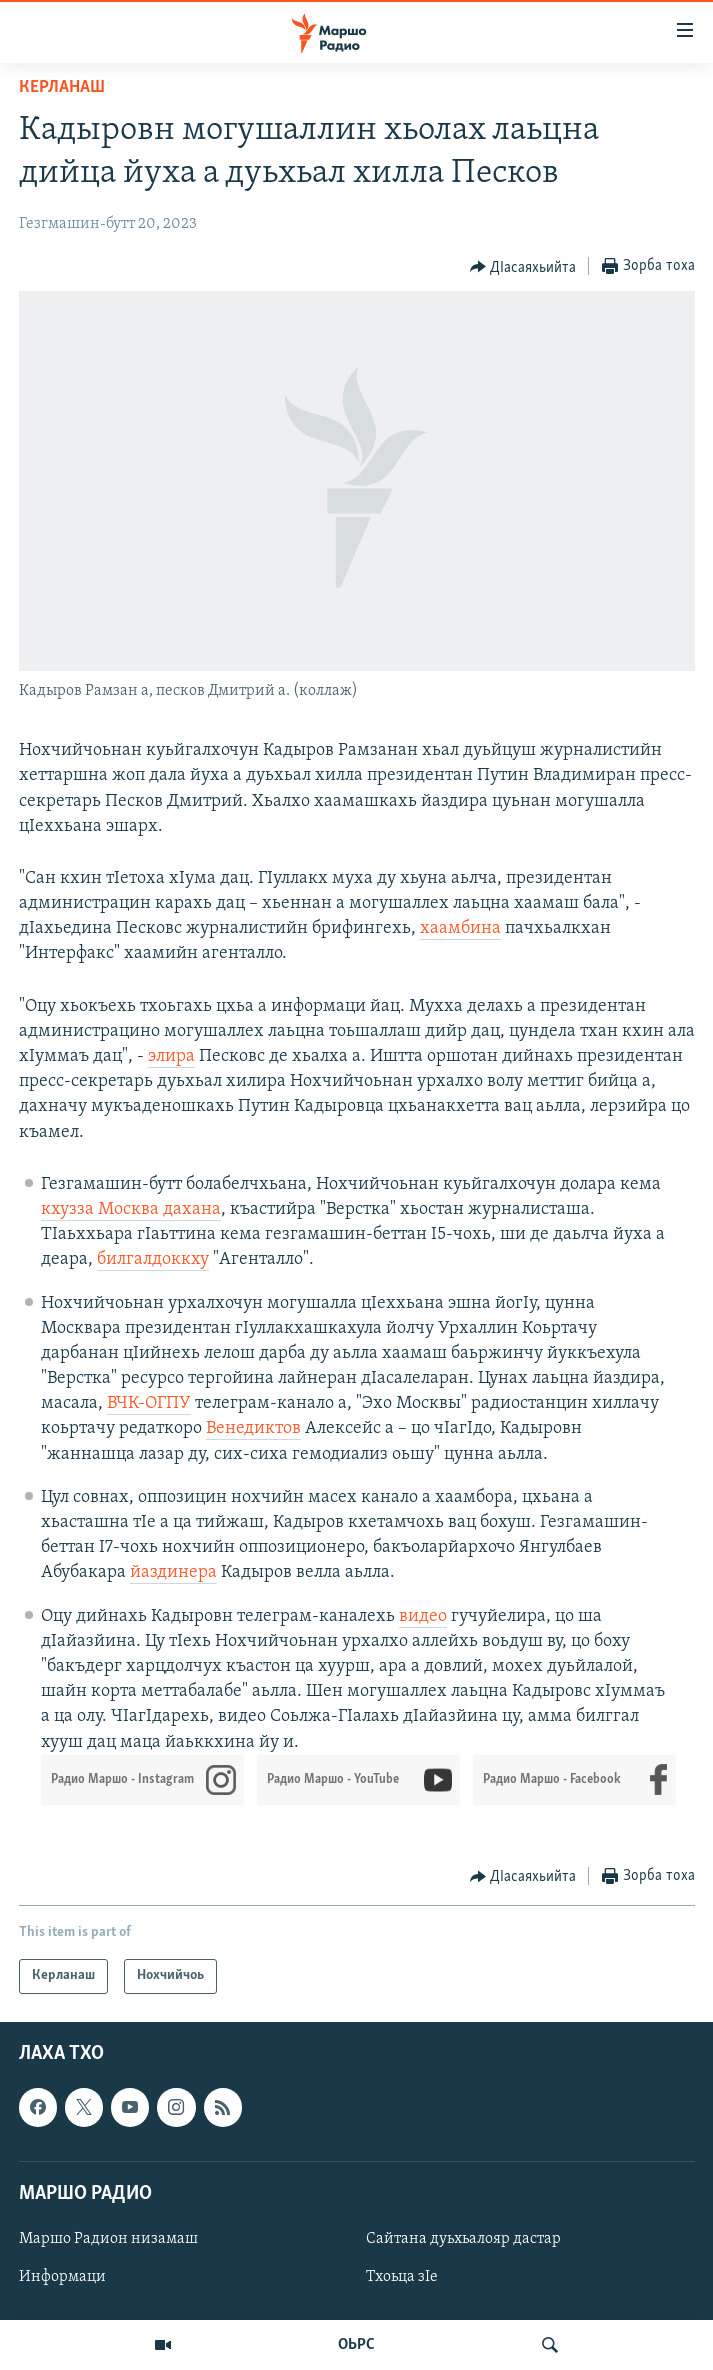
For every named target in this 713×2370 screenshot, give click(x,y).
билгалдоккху (153, 1259)
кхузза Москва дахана (131, 1209)
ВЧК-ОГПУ (149, 1403)
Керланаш (62, 87)
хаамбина (460, 928)
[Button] (523, 267)
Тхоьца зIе (402, 2277)
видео (423, 1616)
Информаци (62, 2277)
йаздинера (173, 1572)
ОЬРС (356, 2345)
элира (171, 1056)
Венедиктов (253, 1428)
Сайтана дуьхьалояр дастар (463, 2239)
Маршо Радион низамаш (108, 2239)
